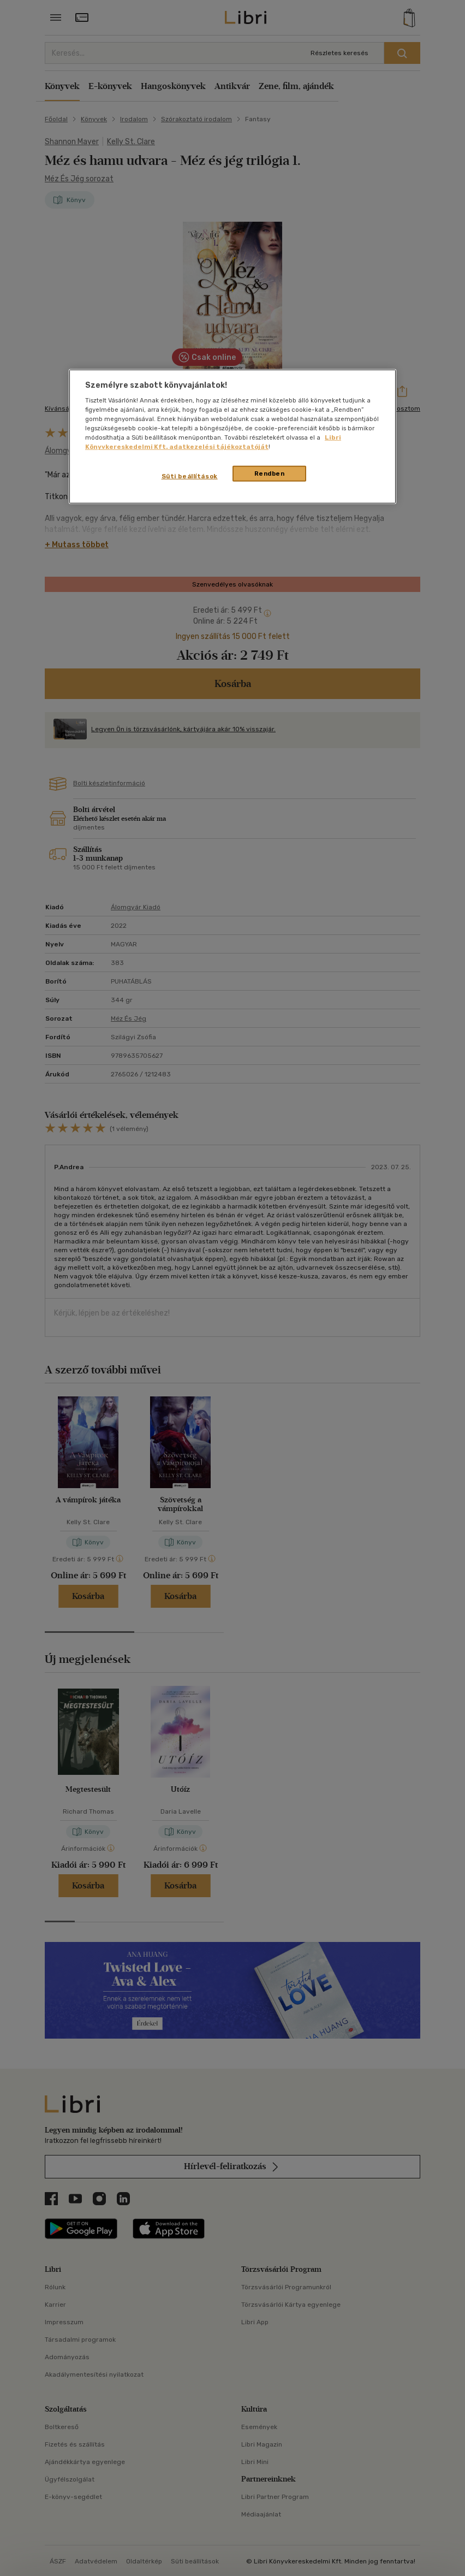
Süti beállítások (190, 475)
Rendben (269, 473)
